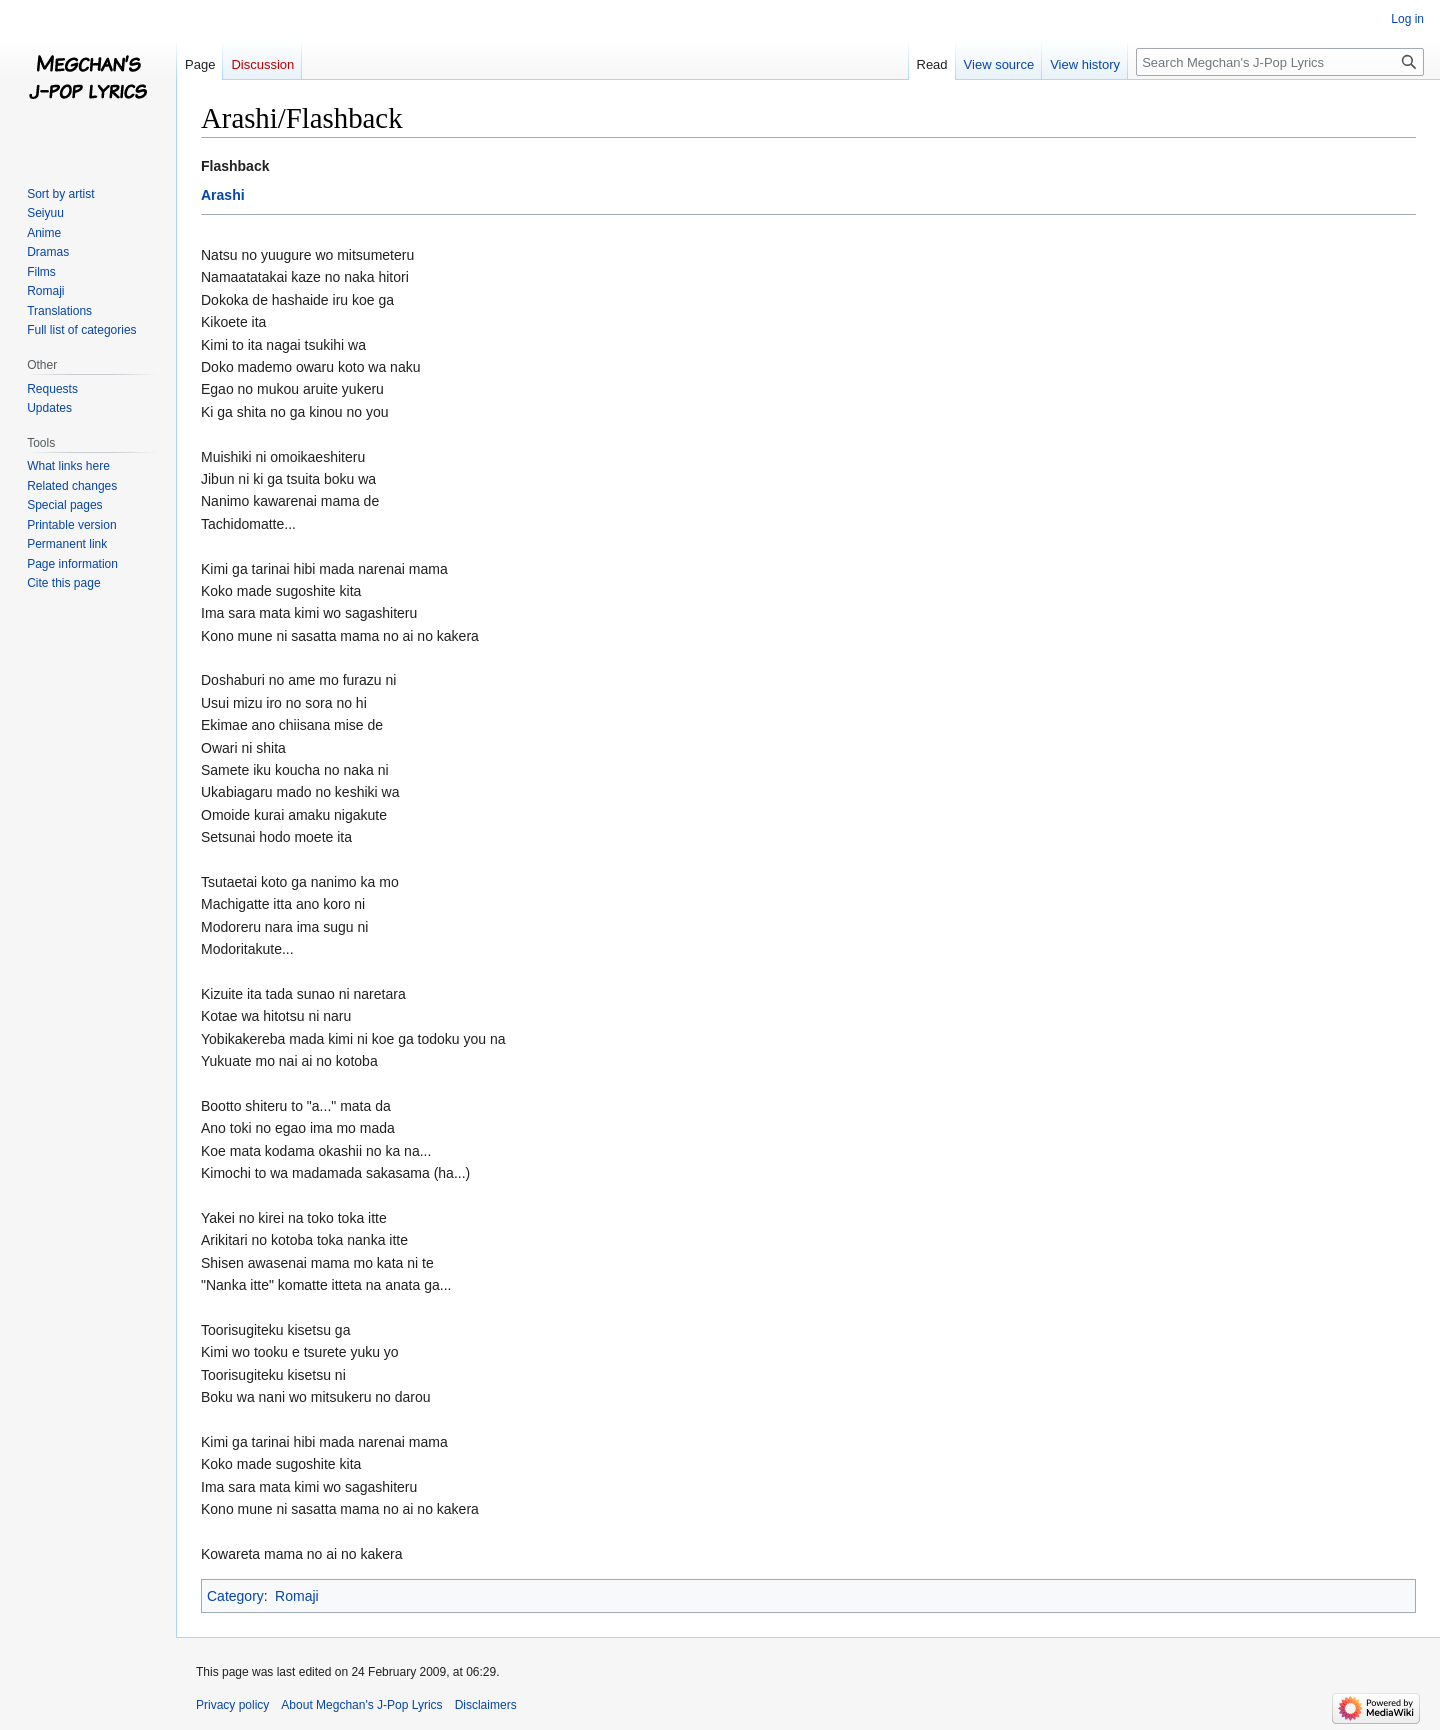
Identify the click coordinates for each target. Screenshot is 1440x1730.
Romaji (297, 1596)
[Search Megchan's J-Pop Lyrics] (1280, 62)
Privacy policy (232, 1705)
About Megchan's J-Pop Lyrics (361, 1705)
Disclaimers (486, 1705)
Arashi (223, 195)
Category (235, 1596)
